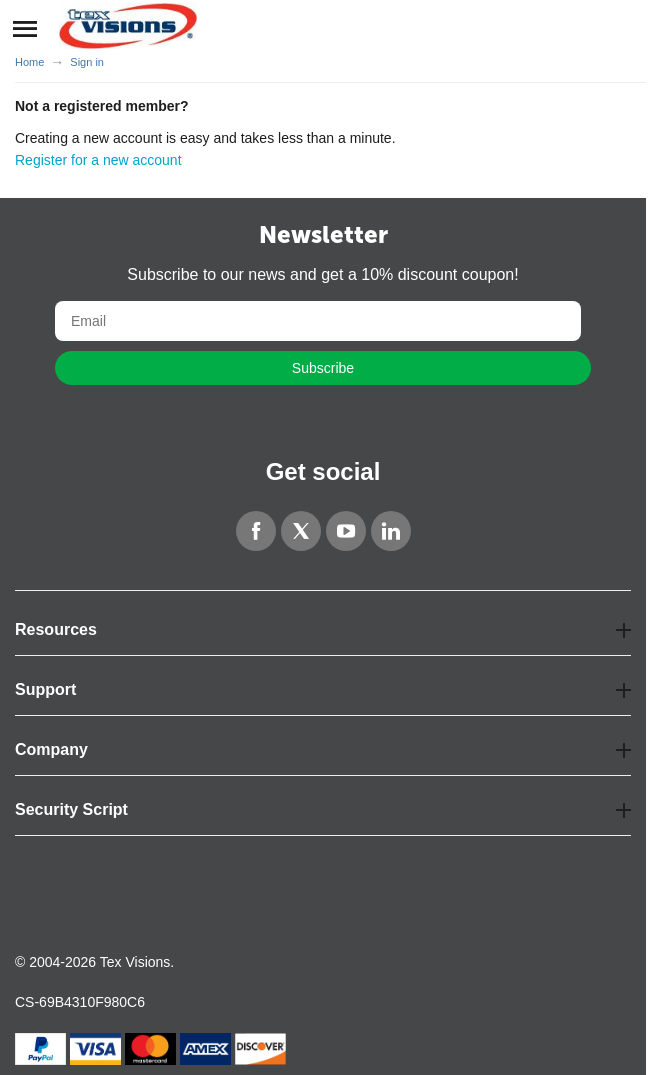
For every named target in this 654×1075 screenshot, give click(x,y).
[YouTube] (346, 531)
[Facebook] (256, 531)
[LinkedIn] (391, 531)
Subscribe (323, 368)
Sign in (87, 62)
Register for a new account (98, 160)
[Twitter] (301, 531)
